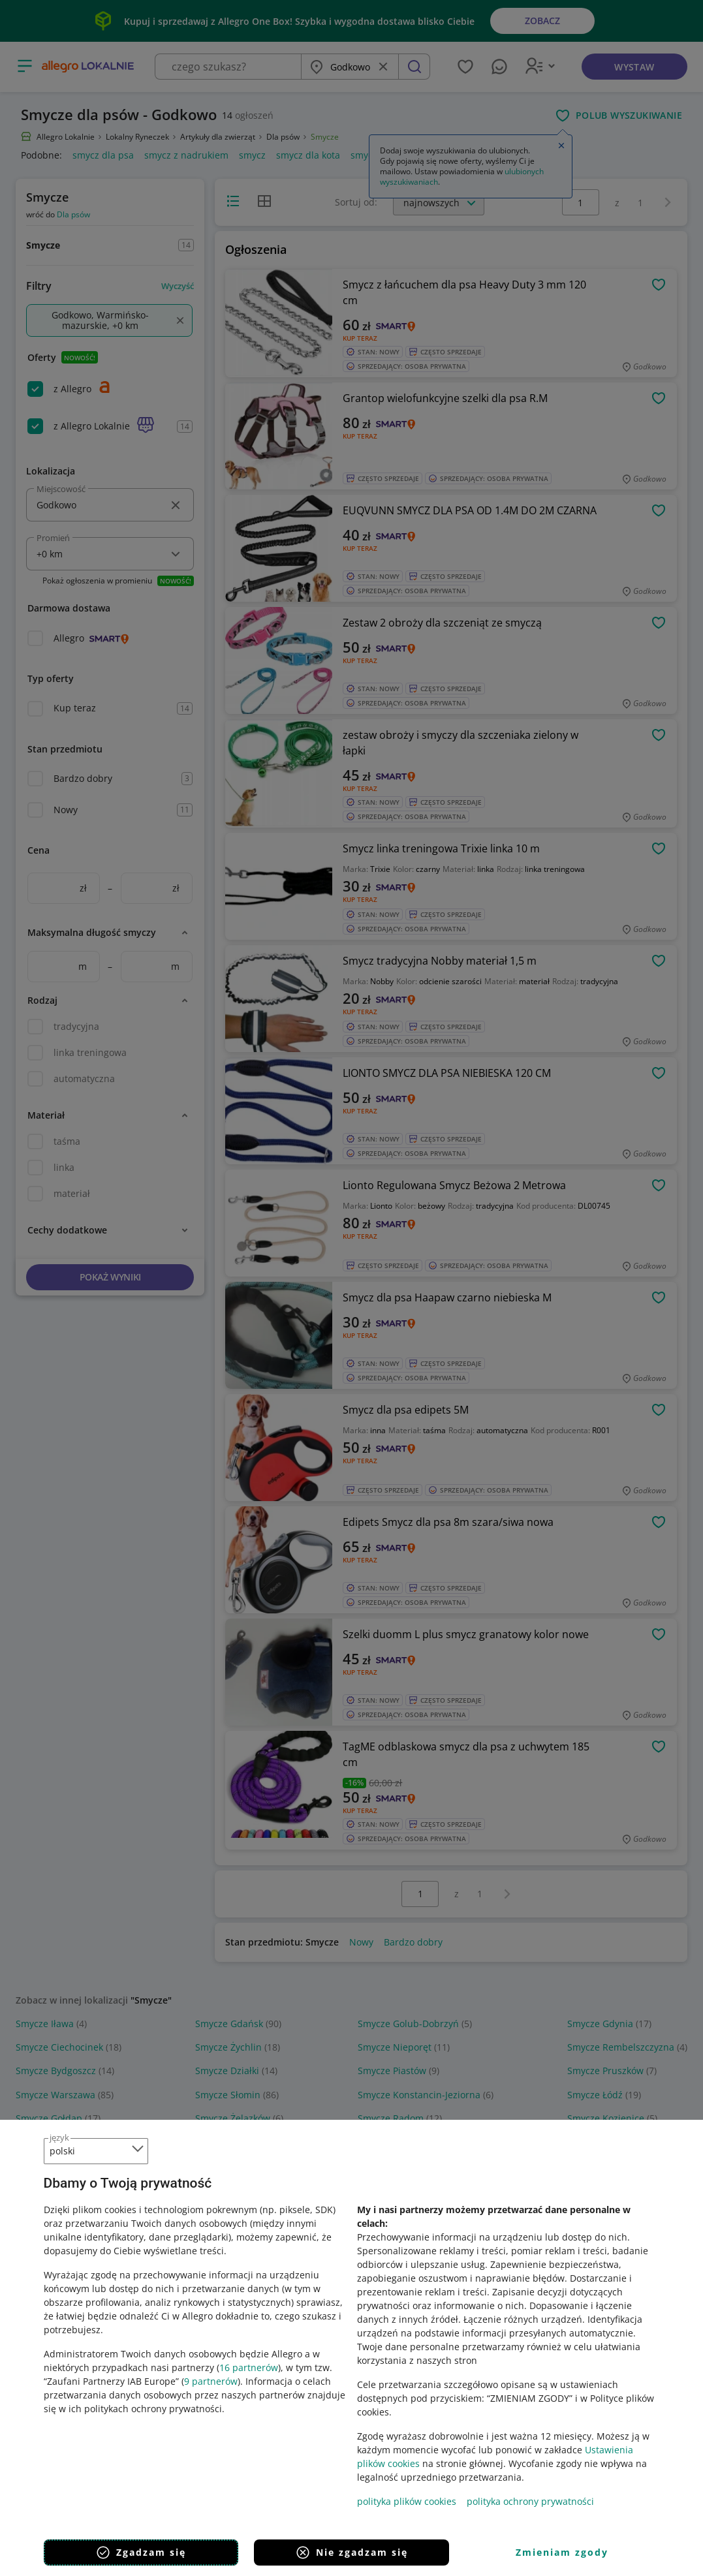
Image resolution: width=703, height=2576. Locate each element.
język (59, 2137)
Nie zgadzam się (351, 2552)
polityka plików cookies (406, 2501)
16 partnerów (248, 2367)
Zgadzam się (140, 2552)
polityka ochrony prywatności (530, 2501)
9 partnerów (211, 2381)
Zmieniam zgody (562, 2552)
